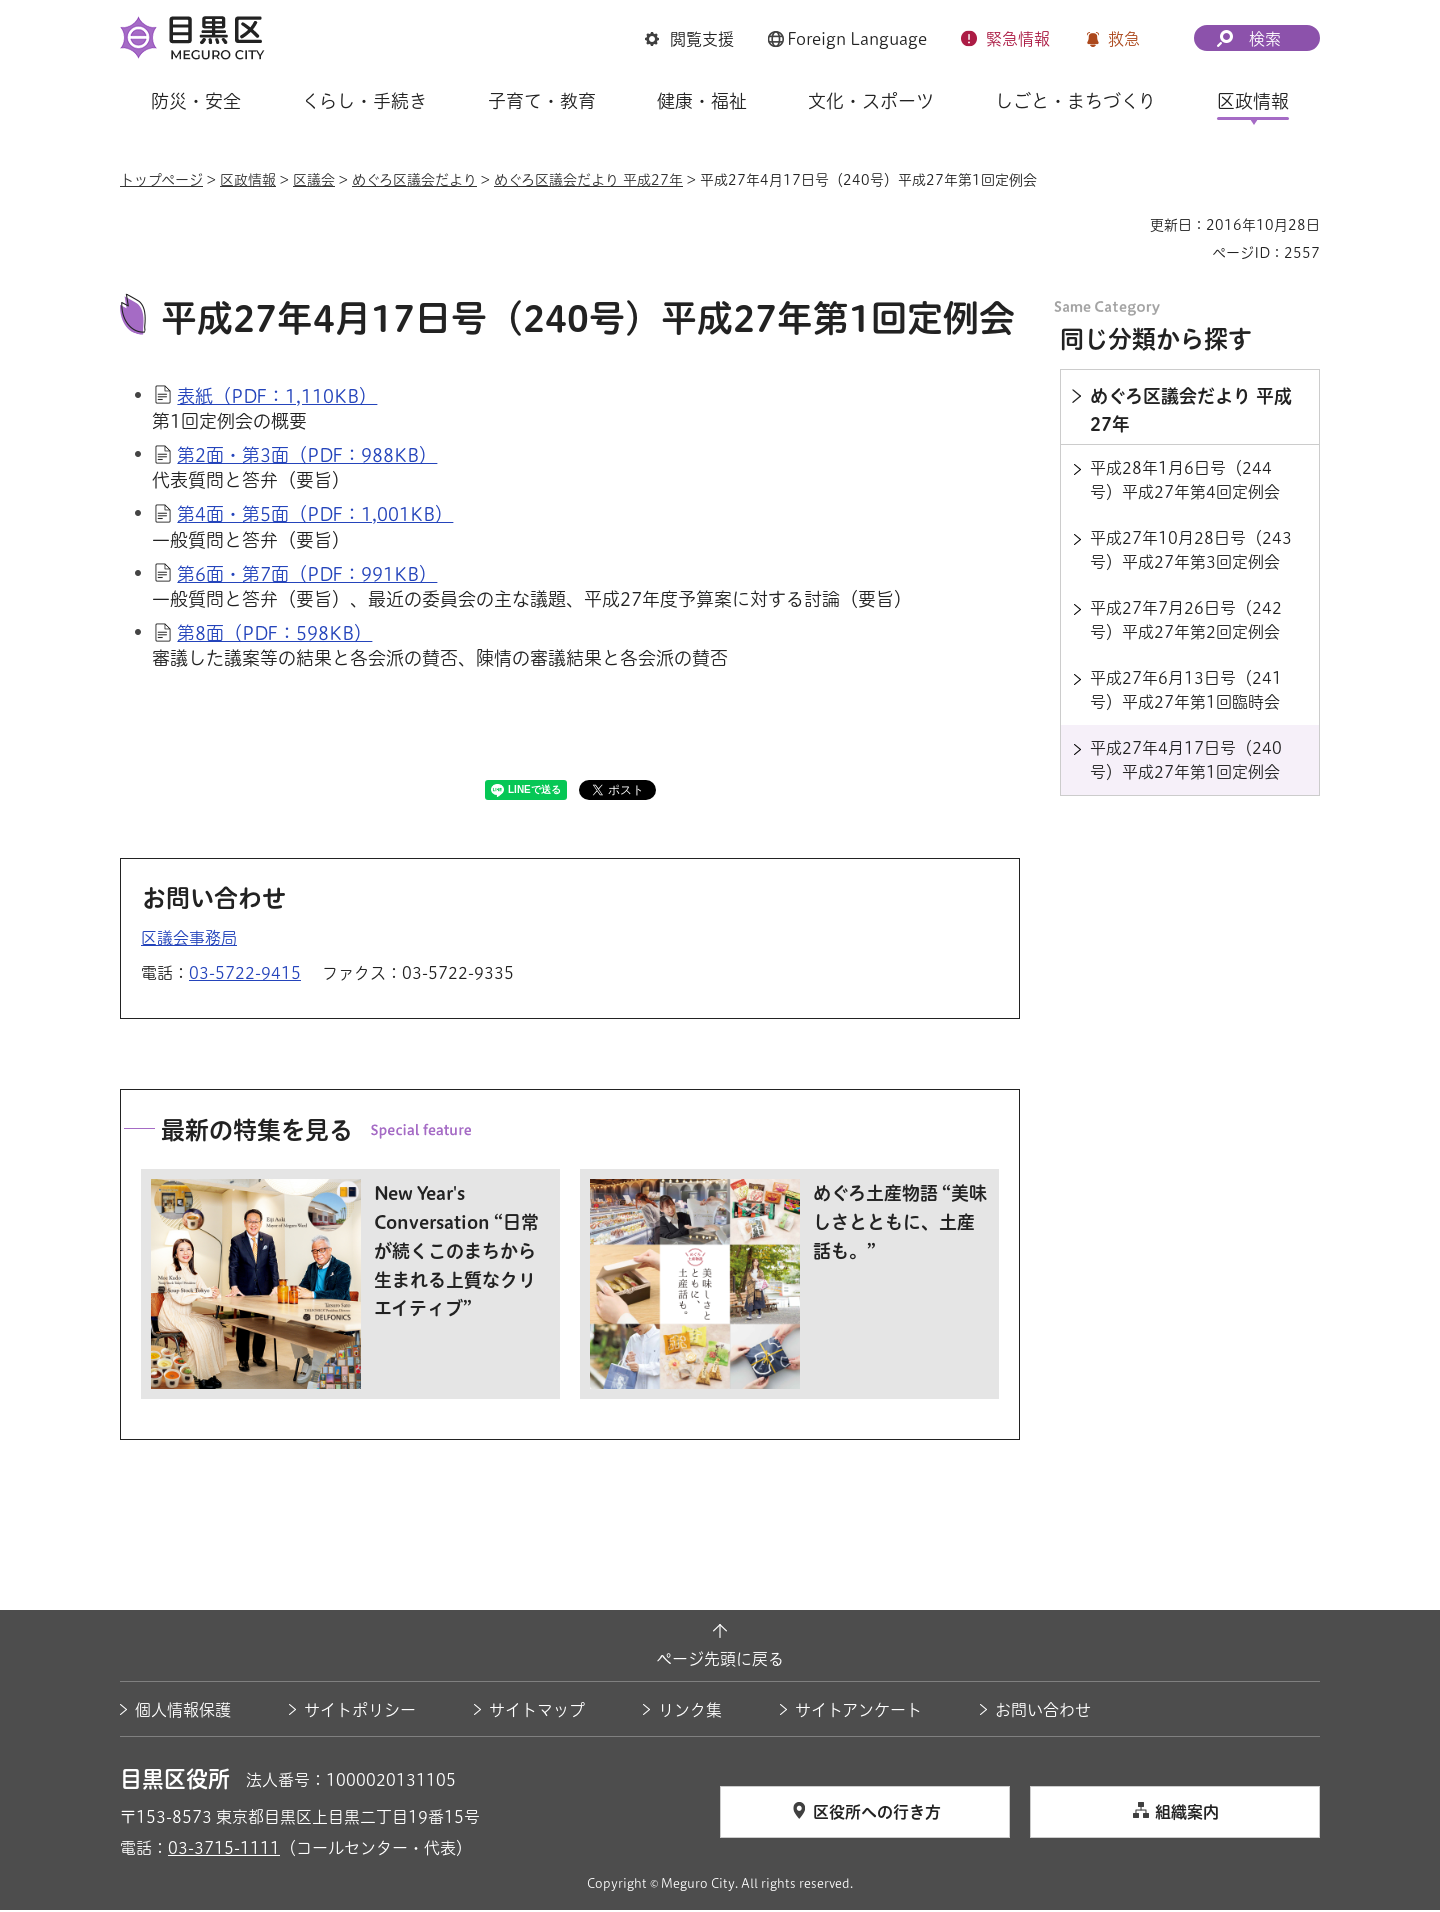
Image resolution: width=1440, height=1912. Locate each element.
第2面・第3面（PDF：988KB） (307, 458)
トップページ (161, 180)
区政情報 (248, 180)
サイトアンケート (858, 1712)
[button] (689, 39)
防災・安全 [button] (196, 101)
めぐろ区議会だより (414, 180)
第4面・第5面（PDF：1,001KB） (315, 517)
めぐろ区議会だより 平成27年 (588, 180)
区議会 (314, 180)
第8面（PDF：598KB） (274, 636)
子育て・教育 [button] (542, 101)
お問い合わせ (1043, 1712)
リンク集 (690, 1712)
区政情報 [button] (1253, 101)
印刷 (1127, 225)
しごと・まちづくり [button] (1075, 101)
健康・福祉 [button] (702, 101)
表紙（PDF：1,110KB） (277, 398)
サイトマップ (537, 1712)
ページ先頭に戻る (720, 1662)
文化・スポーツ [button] (871, 101)
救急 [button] (1124, 39)
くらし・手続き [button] (364, 101)
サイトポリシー (360, 1712)
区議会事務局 (189, 940)
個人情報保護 (183, 1712)
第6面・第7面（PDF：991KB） (307, 576)
